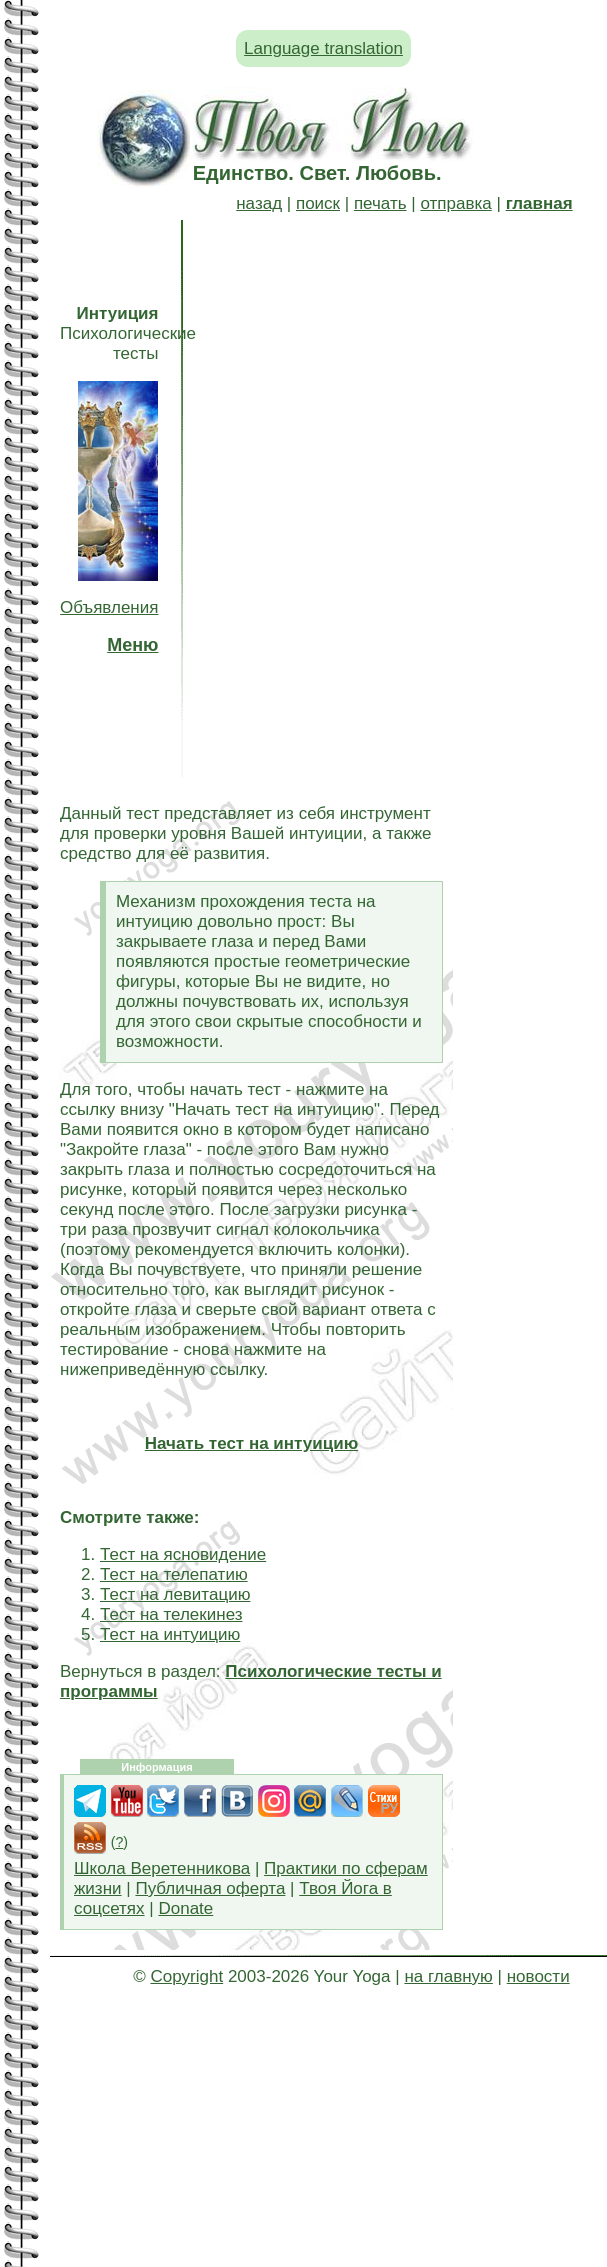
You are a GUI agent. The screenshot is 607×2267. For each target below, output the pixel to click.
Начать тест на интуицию (251, 1443)
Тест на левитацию (175, 1594)
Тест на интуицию (170, 1634)
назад (259, 203)
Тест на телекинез (171, 1614)
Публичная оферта (210, 1888)
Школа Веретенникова (162, 1868)
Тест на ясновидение (183, 1554)
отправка (455, 203)
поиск (318, 203)
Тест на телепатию (174, 1574)
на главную (448, 1976)
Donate (185, 1908)
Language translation (323, 48)
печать (380, 203)
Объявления (109, 607)
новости (538, 1976)
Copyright (186, 1976)
